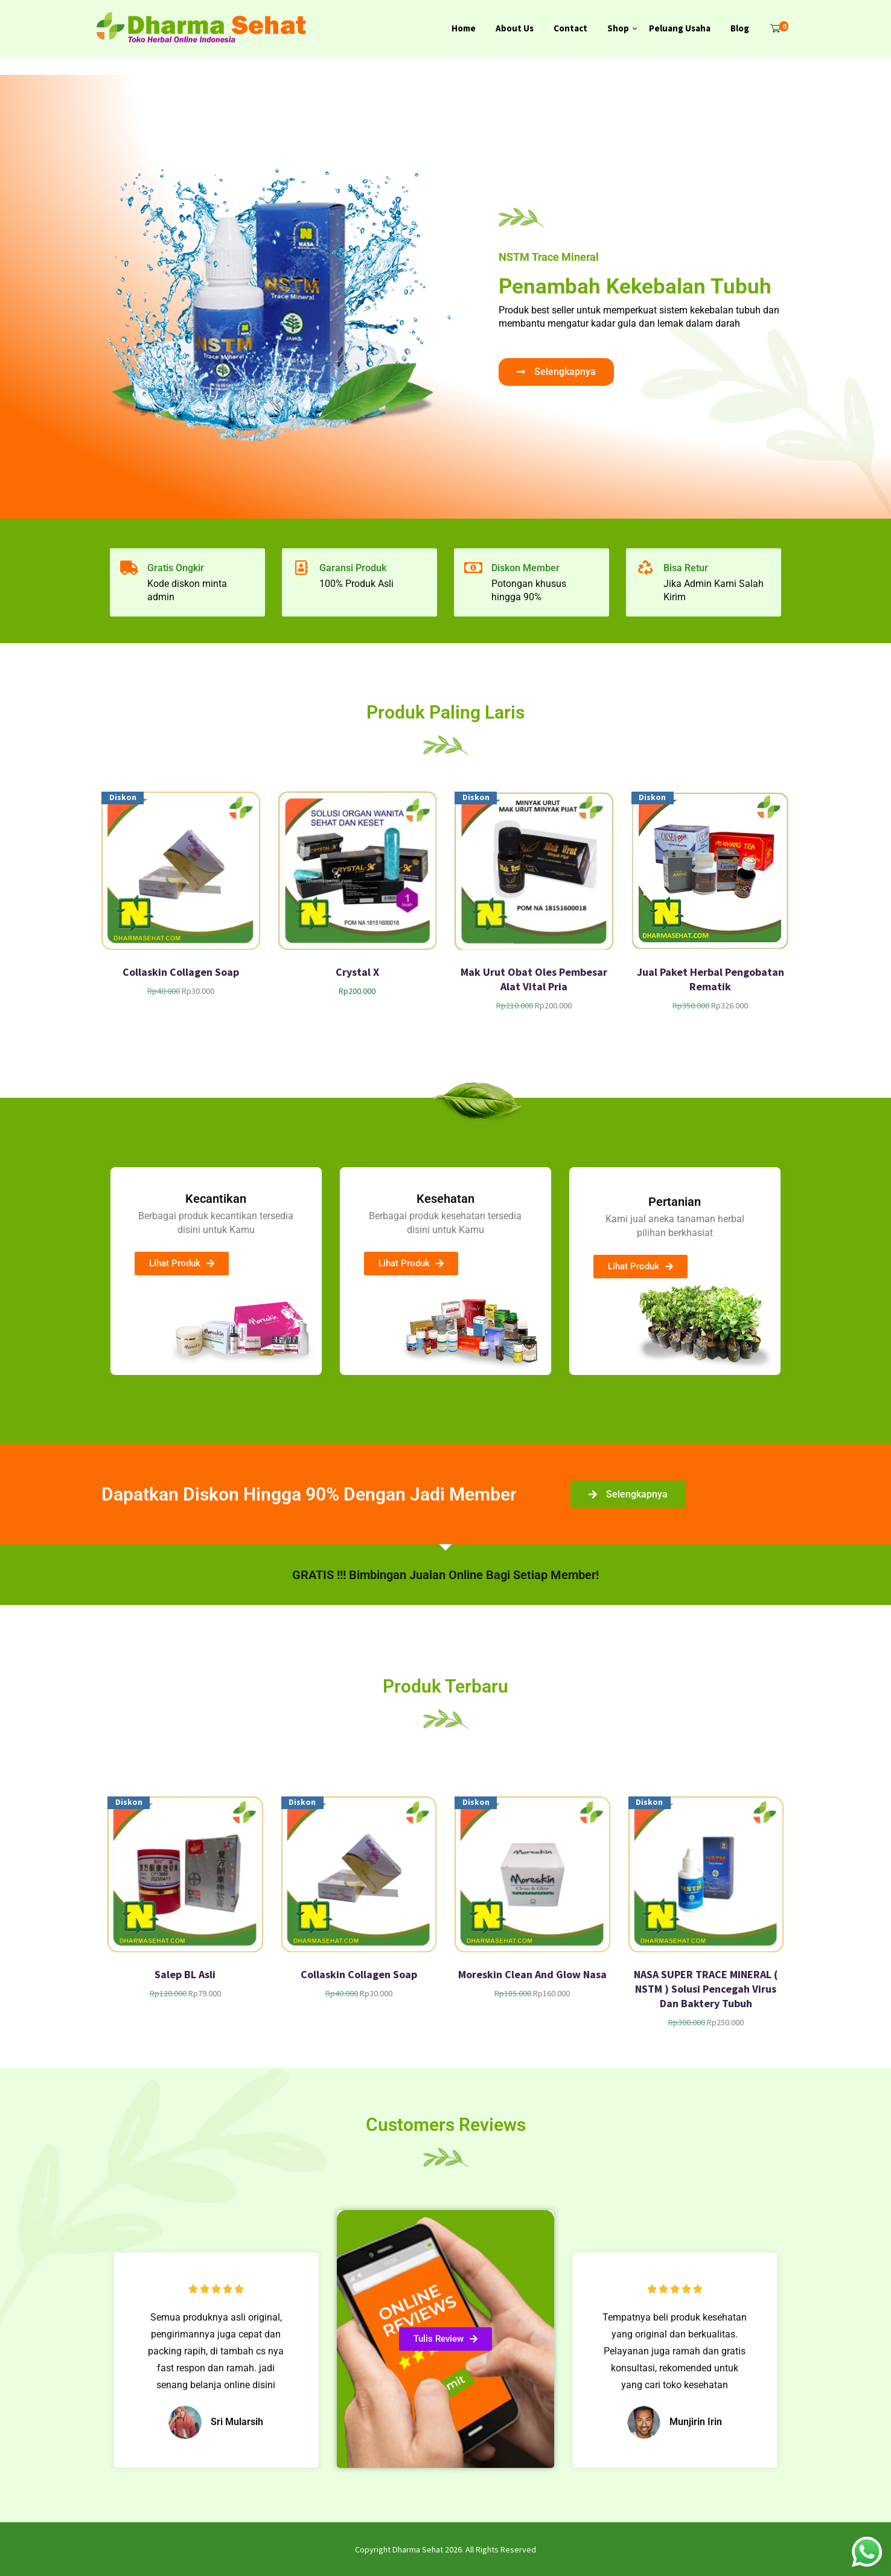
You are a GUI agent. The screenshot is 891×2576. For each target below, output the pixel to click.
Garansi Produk (352, 568)
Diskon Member (525, 568)
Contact (570, 28)
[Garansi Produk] (301, 567)
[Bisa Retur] (645, 567)
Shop (618, 28)
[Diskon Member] (473, 567)
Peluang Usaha (680, 28)
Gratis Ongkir (175, 568)
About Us (515, 28)
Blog (739, 28)
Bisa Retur (685, 568)
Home (464, 28)
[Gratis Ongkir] (129, 567)
